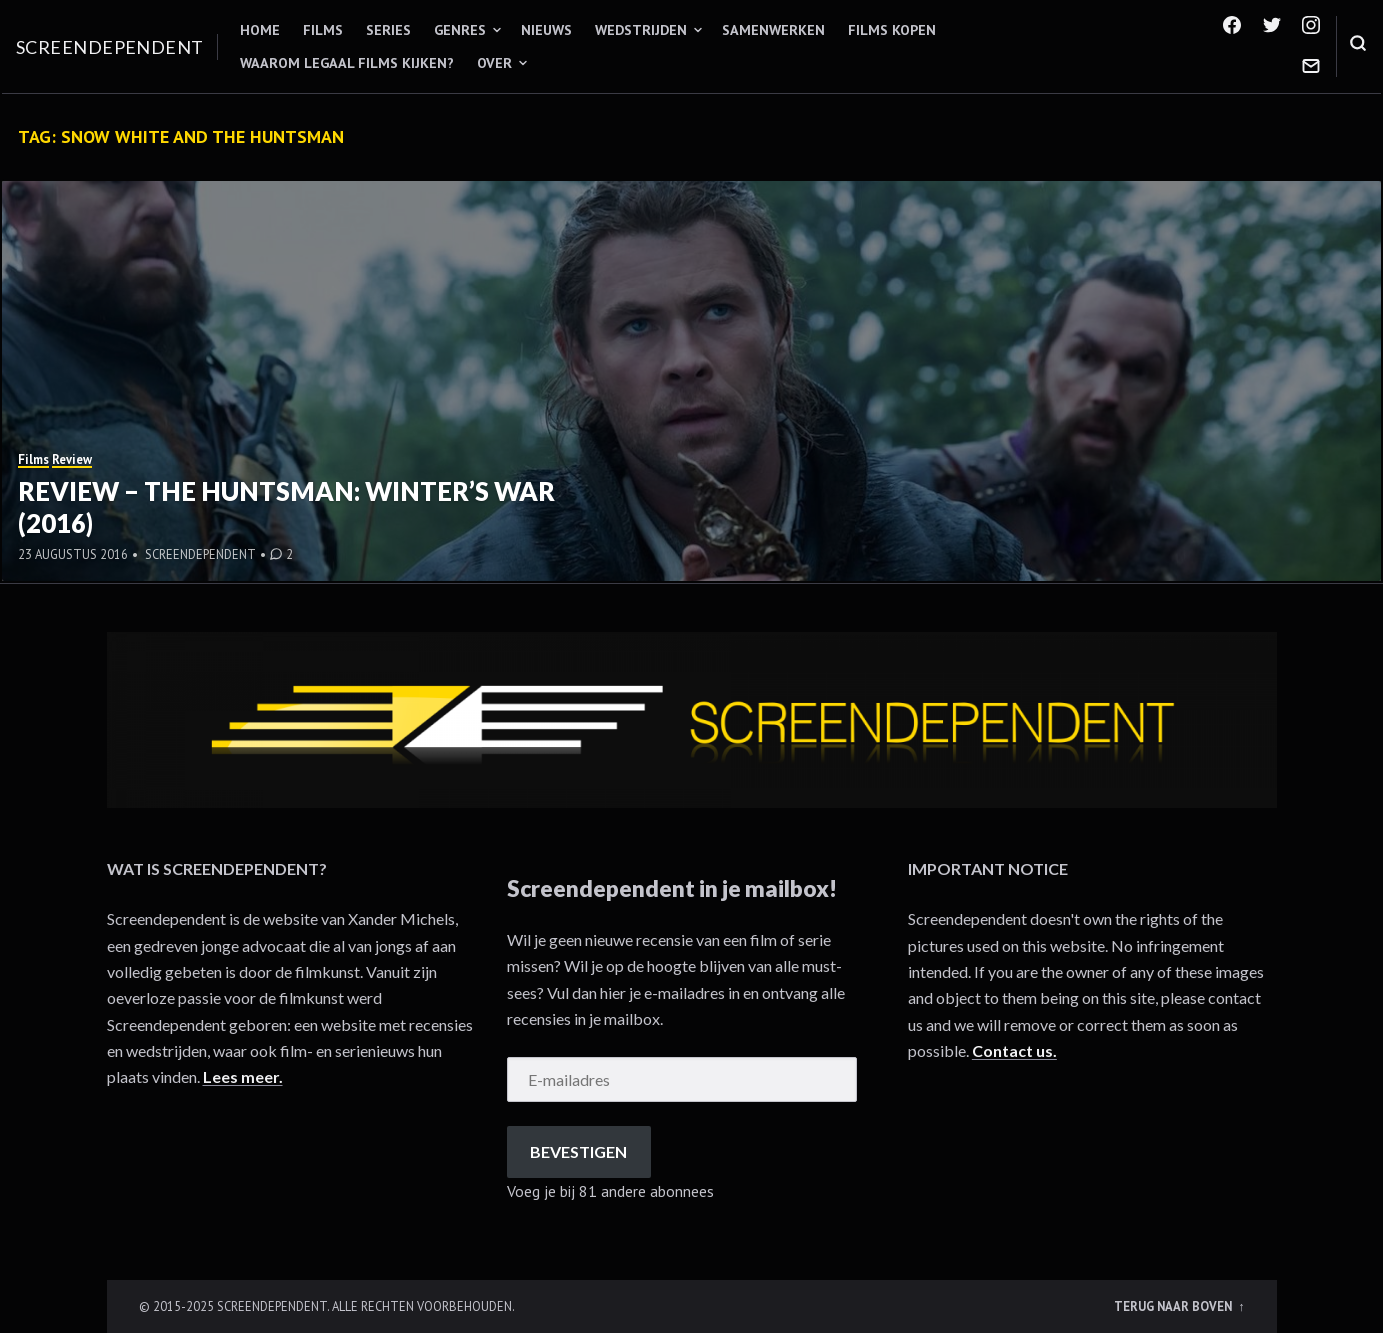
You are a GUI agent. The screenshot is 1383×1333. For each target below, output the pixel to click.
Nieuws (546, 30)
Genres (460, 30)
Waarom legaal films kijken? (347, 63)
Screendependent (110, 47)
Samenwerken (773, 30)
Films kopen (892, 30)
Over (494, 63)
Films (323, 30)
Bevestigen (578, 1151)
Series (388, 30)
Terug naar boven (1174, 1306)
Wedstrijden (641, 30)
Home (260, 30)
